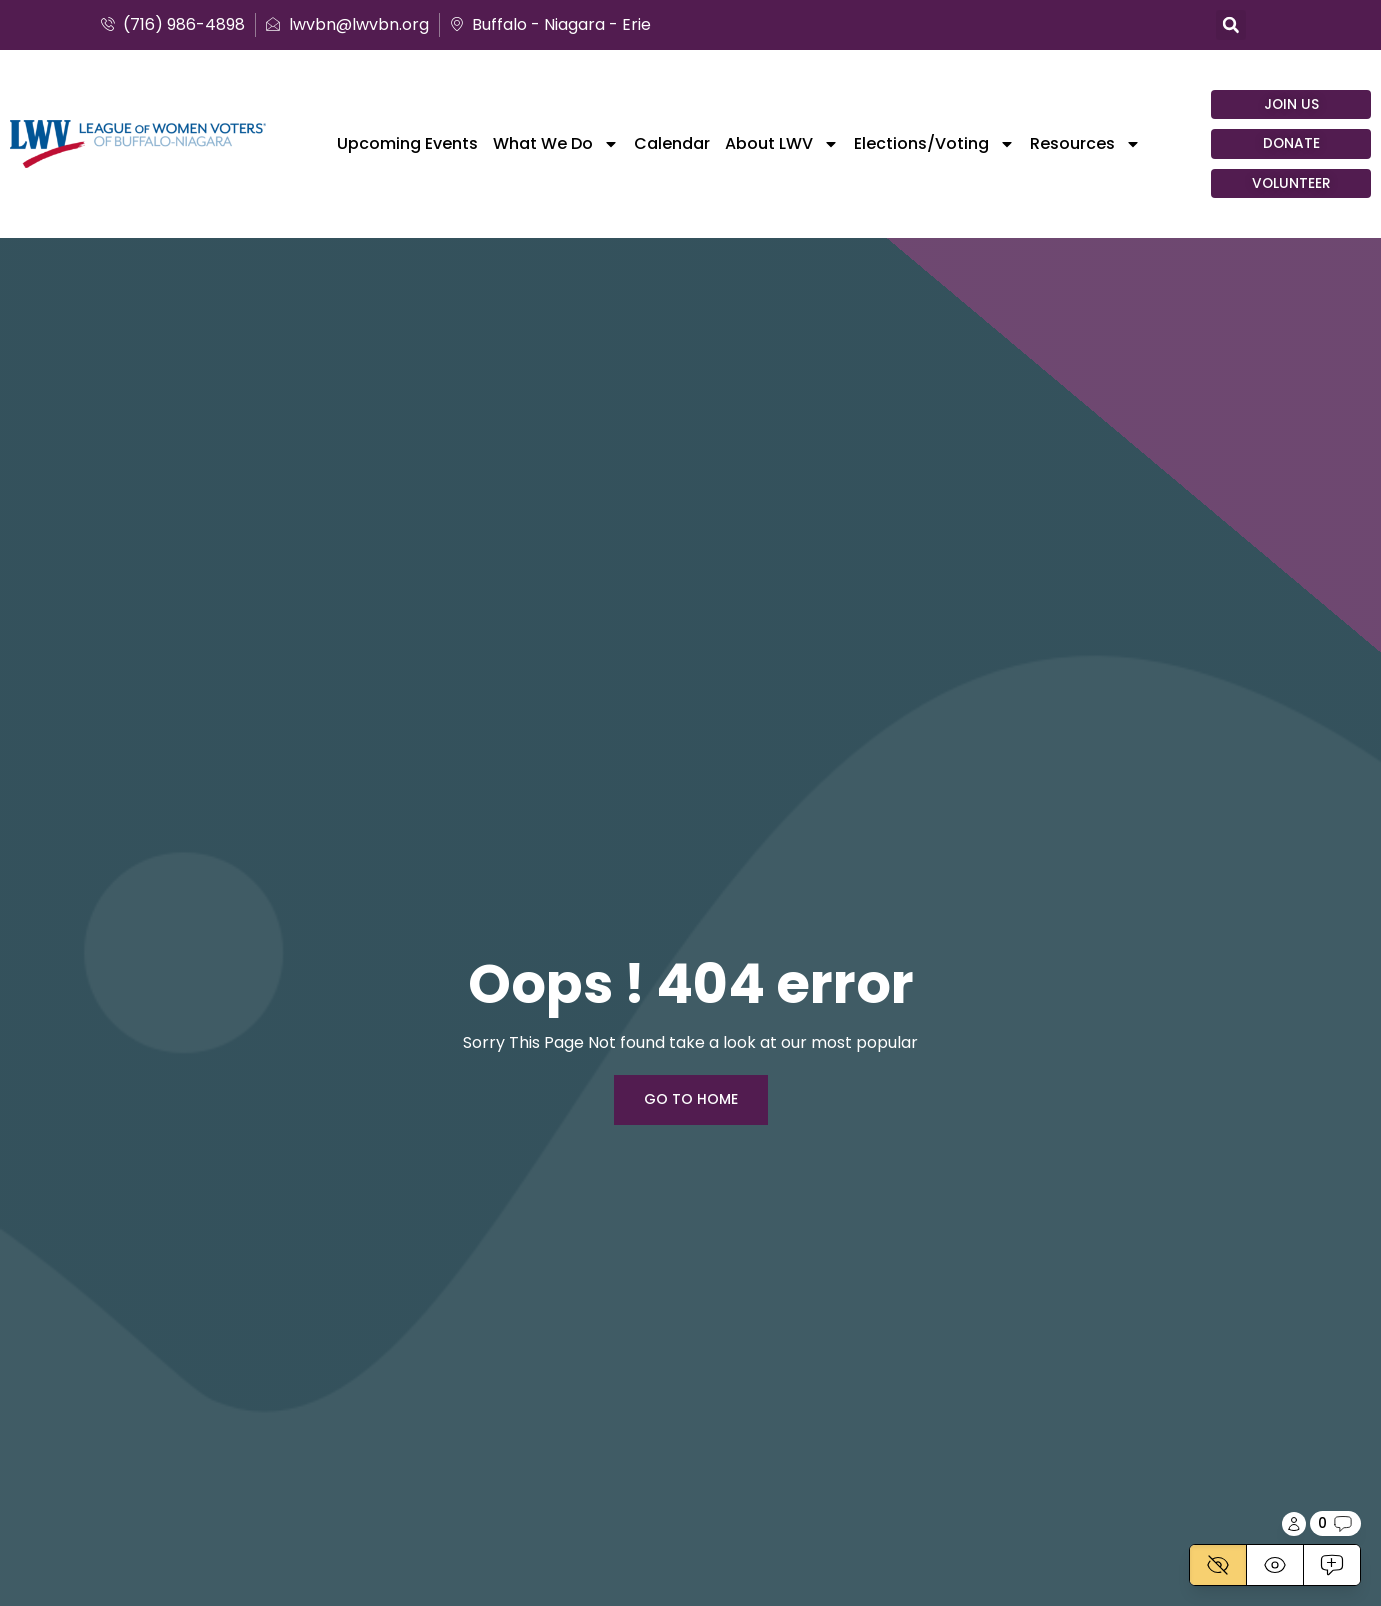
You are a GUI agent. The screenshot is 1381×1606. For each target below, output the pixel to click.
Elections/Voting (934, 144)
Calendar (672, 144)
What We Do (556, 144)
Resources (1085, 144)
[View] (1274, 1565)
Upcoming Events (407, 144)
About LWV (782, 144)
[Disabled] (1218, 1565)
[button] (1231, 25)
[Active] (1331, 1565)
